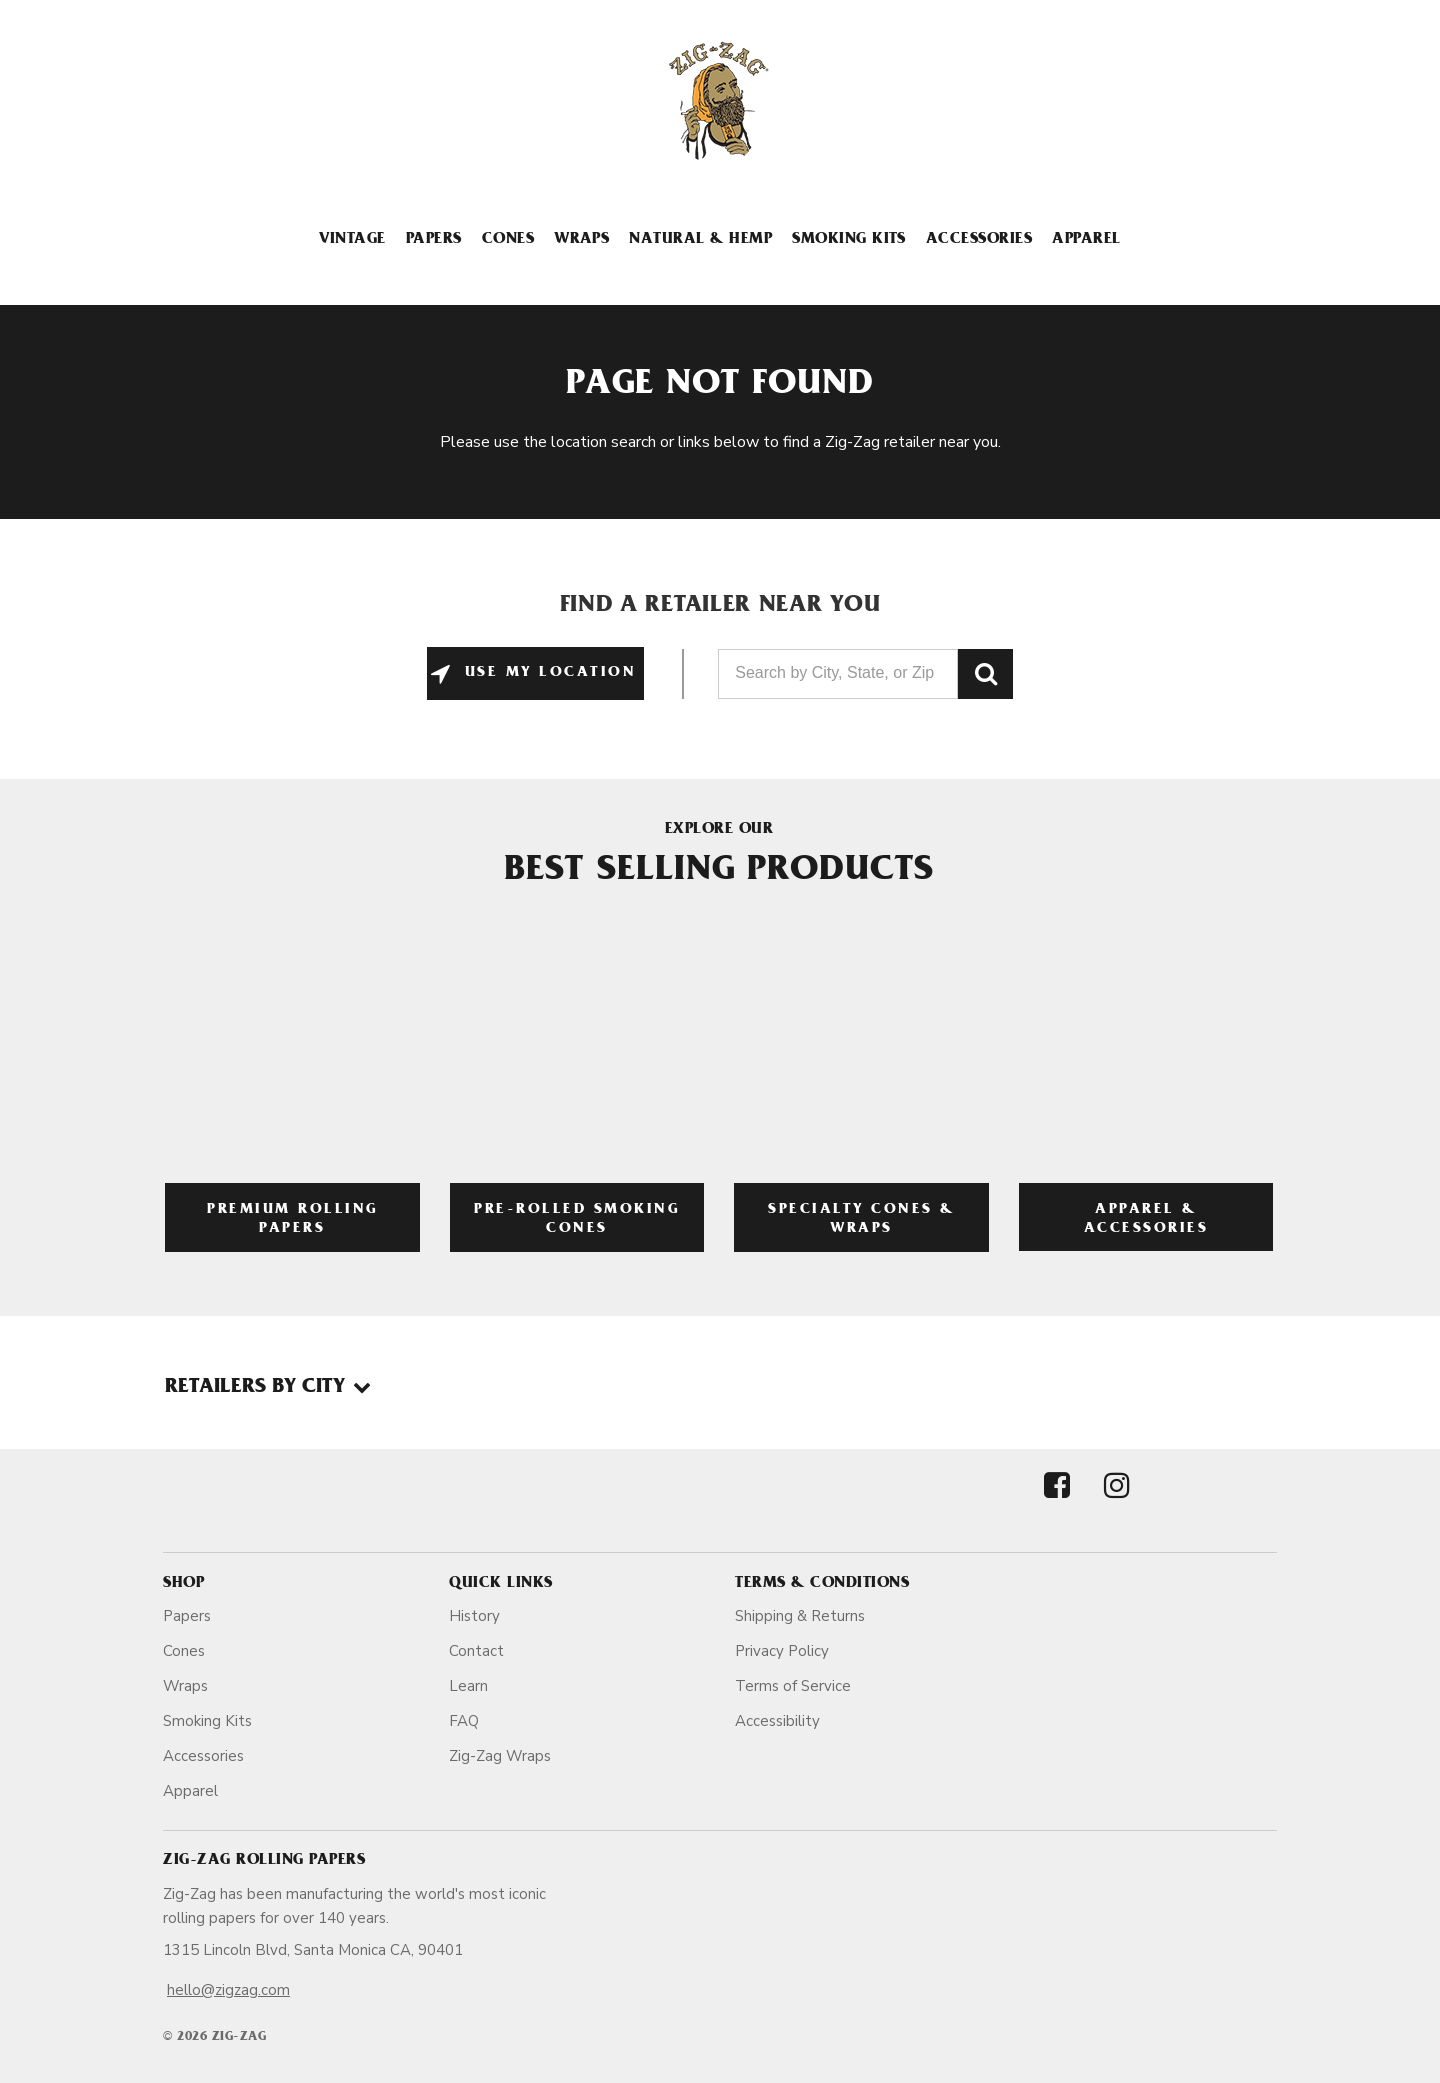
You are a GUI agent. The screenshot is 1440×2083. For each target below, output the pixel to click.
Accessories (979, 240)
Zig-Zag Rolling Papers (264, 1861)
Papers (434, 240)
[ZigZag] (720, 101)
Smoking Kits (849, 240)
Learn (468, 1686)
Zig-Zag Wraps (500, 1756)
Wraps (581, 240)
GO (985, 674)
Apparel (1086, 240)
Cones (508, 240)
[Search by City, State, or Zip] (838, 674)
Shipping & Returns (800, 1616)
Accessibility (777, 1721)
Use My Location (546, 673)
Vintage (352, 240)
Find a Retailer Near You (720, 607)
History (474, 1616)
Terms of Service (793, 1686)
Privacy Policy (782, 1651)
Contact (476, 1651)
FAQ (464, 1721)
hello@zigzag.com (228, 1990)
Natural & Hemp (700, 240)
